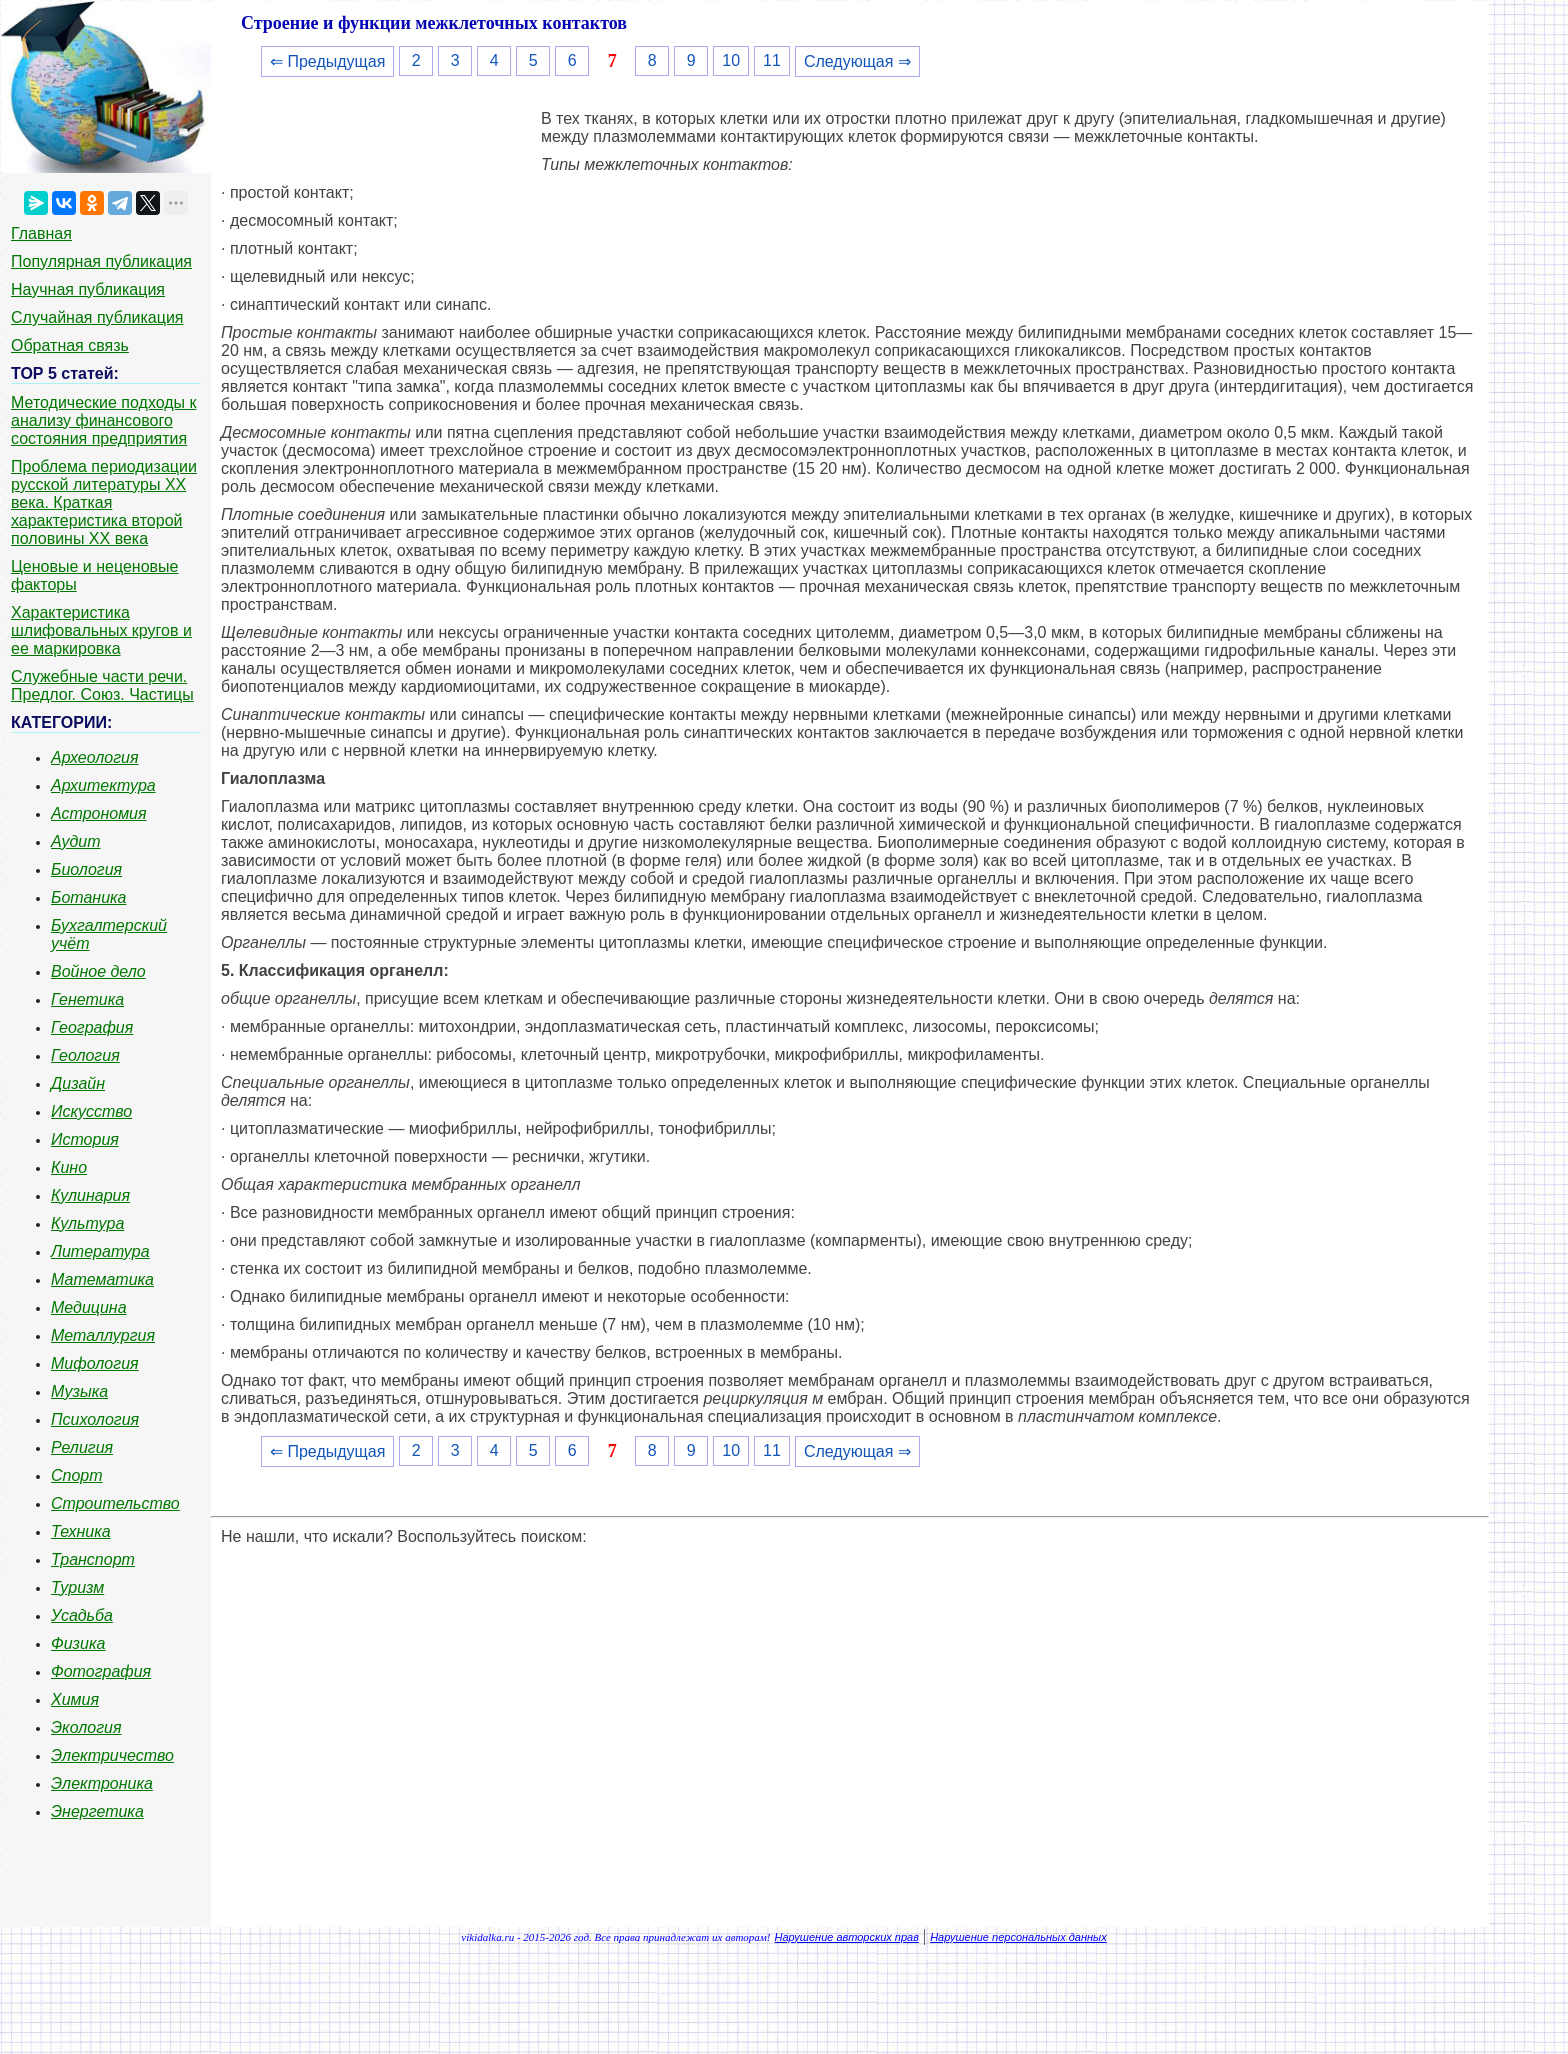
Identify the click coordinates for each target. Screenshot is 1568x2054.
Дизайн (78, 1083)
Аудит (76, 841)
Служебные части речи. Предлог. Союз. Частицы (102, 685)
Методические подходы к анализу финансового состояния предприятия (104, 420)
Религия (82, 1447)
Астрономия (99, 813)
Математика (102, 1279)
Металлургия (103, 1335)
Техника (81, 1531)
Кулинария (90, 1195)
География (92, 1027)
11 (772, 60)
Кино (69, 1167)
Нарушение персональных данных (1018, 1937)
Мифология (95, 1363)
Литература (100, 1251)
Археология (95, 757)
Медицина (89, 1307)
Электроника (102, 1783)
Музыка (79, 1391)
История (85, 1139)
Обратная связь (70, 345)
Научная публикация (88, 289)
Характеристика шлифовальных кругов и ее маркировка (101, 630)
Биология (86, 869)
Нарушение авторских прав (847, 1937)
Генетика (87, 999)
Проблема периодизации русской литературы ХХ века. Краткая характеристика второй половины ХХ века (104, 502)
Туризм (77, 1587)
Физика (78, 1643)
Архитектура (103, 785)
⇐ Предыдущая (327, 61)
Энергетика (97, 1811)
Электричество (112, 1755)
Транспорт (93, 1559)
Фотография (101, 1671)
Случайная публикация (97, 317)
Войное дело (98, 971)
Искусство (91, 1111)
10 (731, 60)
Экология (86, 1727)
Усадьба (82, 1615)
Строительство (115, 1503)
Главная (41, 233)
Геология (85, 1055)
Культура (87, 1223)
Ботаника (89, 897)
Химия (75, 1699)
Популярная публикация (101, 261)
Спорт (77, 1475)
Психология (95, 1419)
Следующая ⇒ (857, 61)
